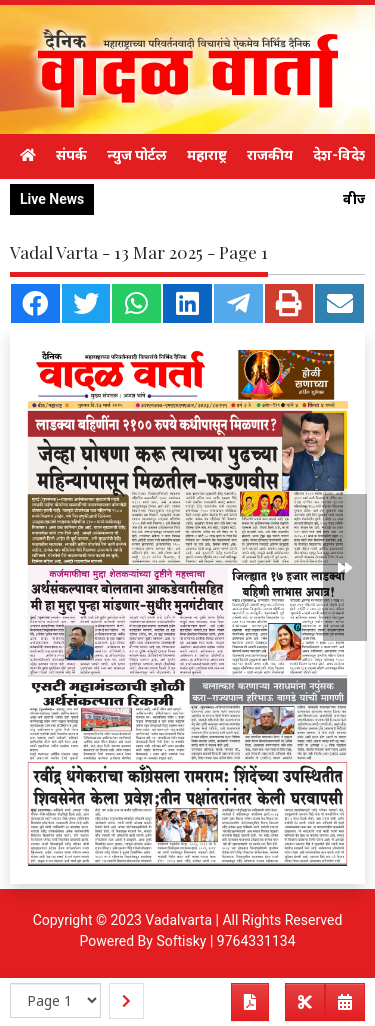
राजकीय (270, 155)
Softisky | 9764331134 (225, 941)
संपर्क (71, 155)
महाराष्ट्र (207, 155)
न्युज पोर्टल (137, 155)
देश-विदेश (341, 155)
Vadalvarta (178, 920)
